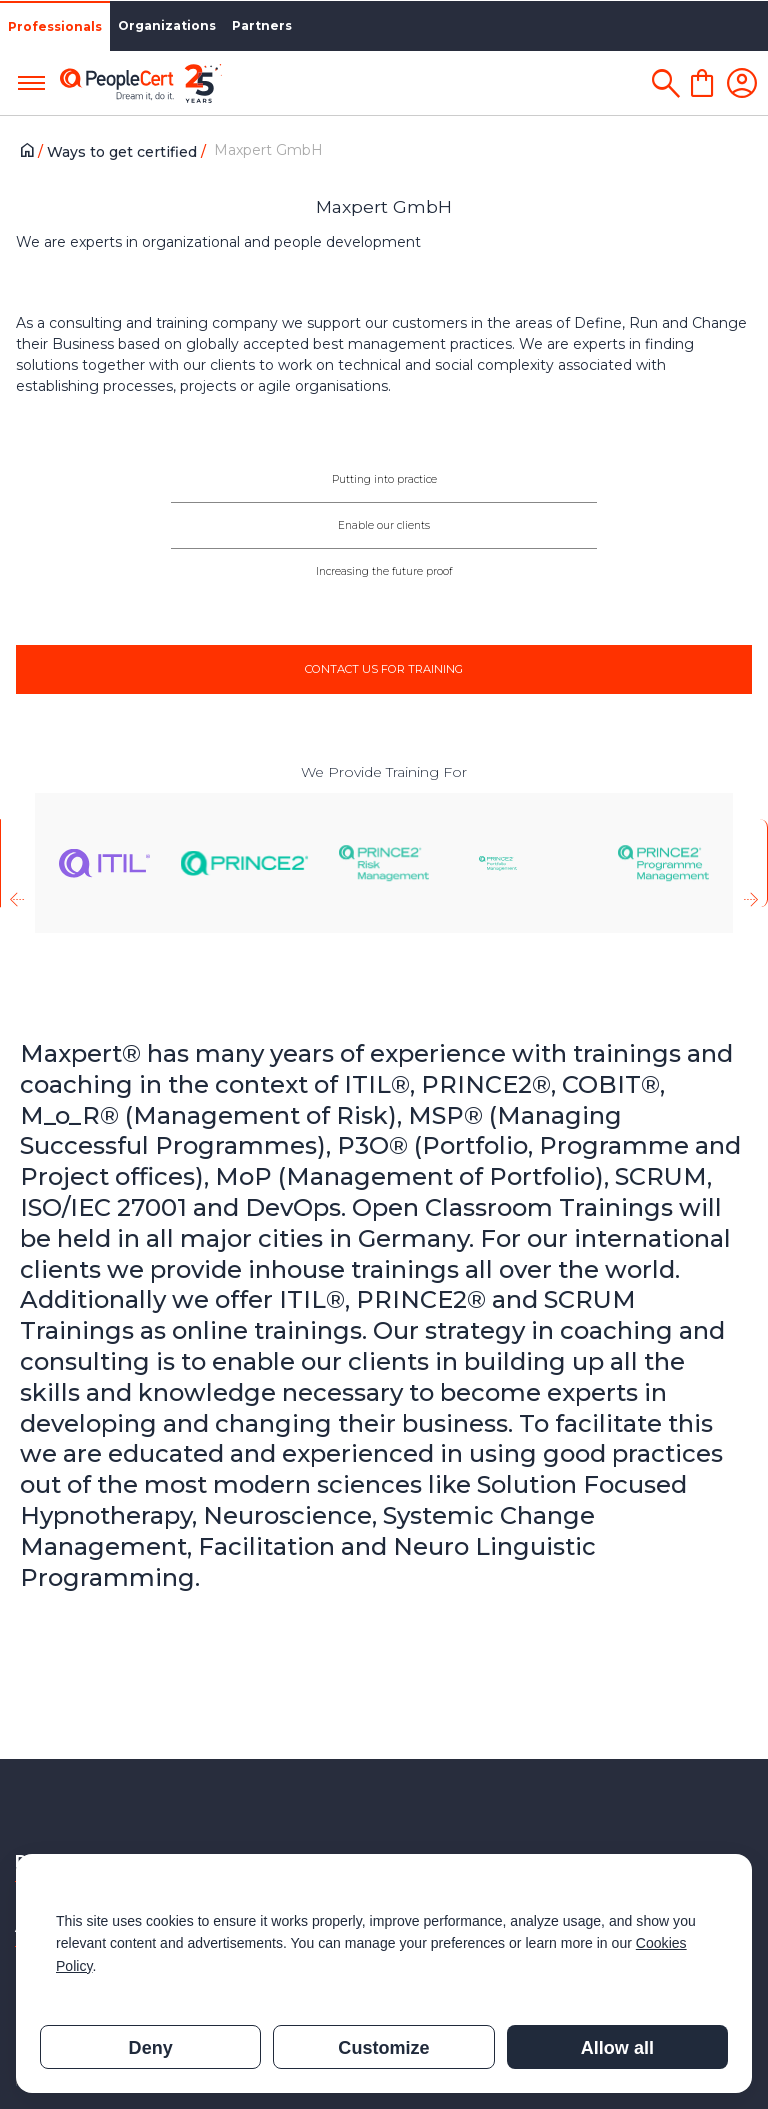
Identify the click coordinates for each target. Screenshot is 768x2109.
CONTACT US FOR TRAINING (384, 669)
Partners (262, 25)
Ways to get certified (124, 152)
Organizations (167, 25)
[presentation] (16, 863)
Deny (151, 2048)
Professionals (55, 26)
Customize (383, 2048)
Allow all (617, 2048)
